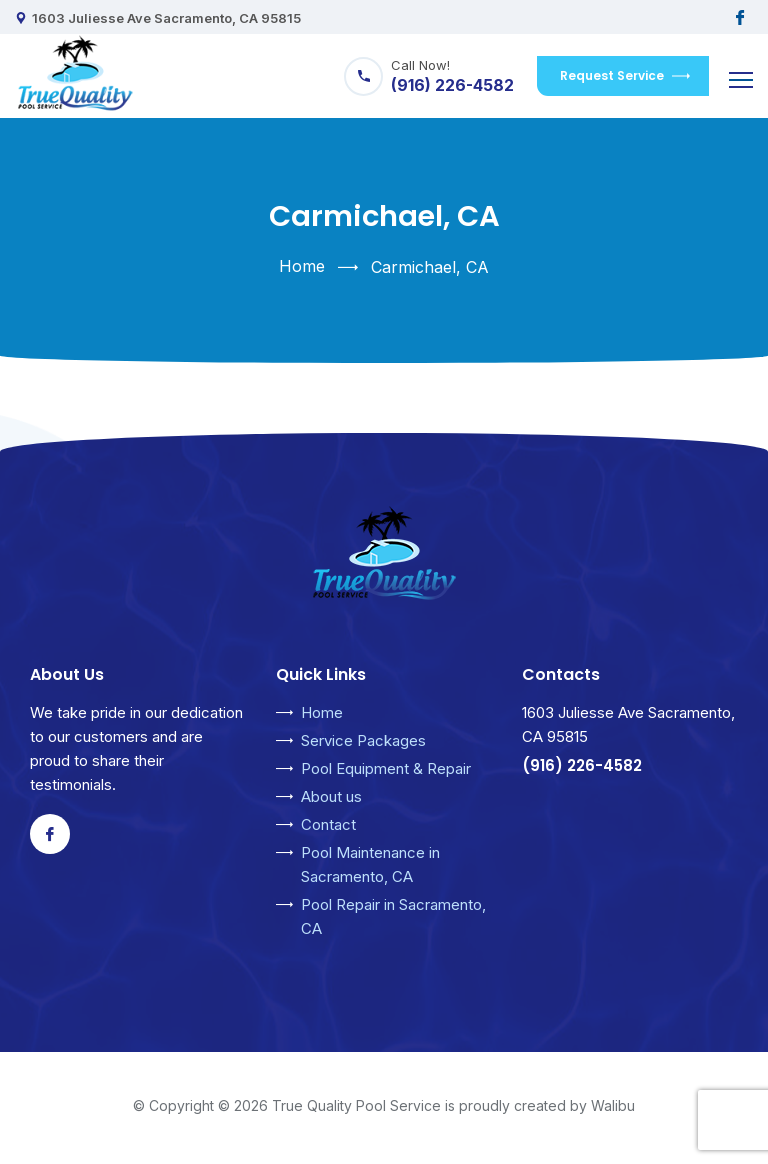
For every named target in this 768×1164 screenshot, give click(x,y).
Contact (328, 824)
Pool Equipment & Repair (386, 768)
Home (302, 266)
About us (331, 796)
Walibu (613, 1105)
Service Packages (363, 740)
